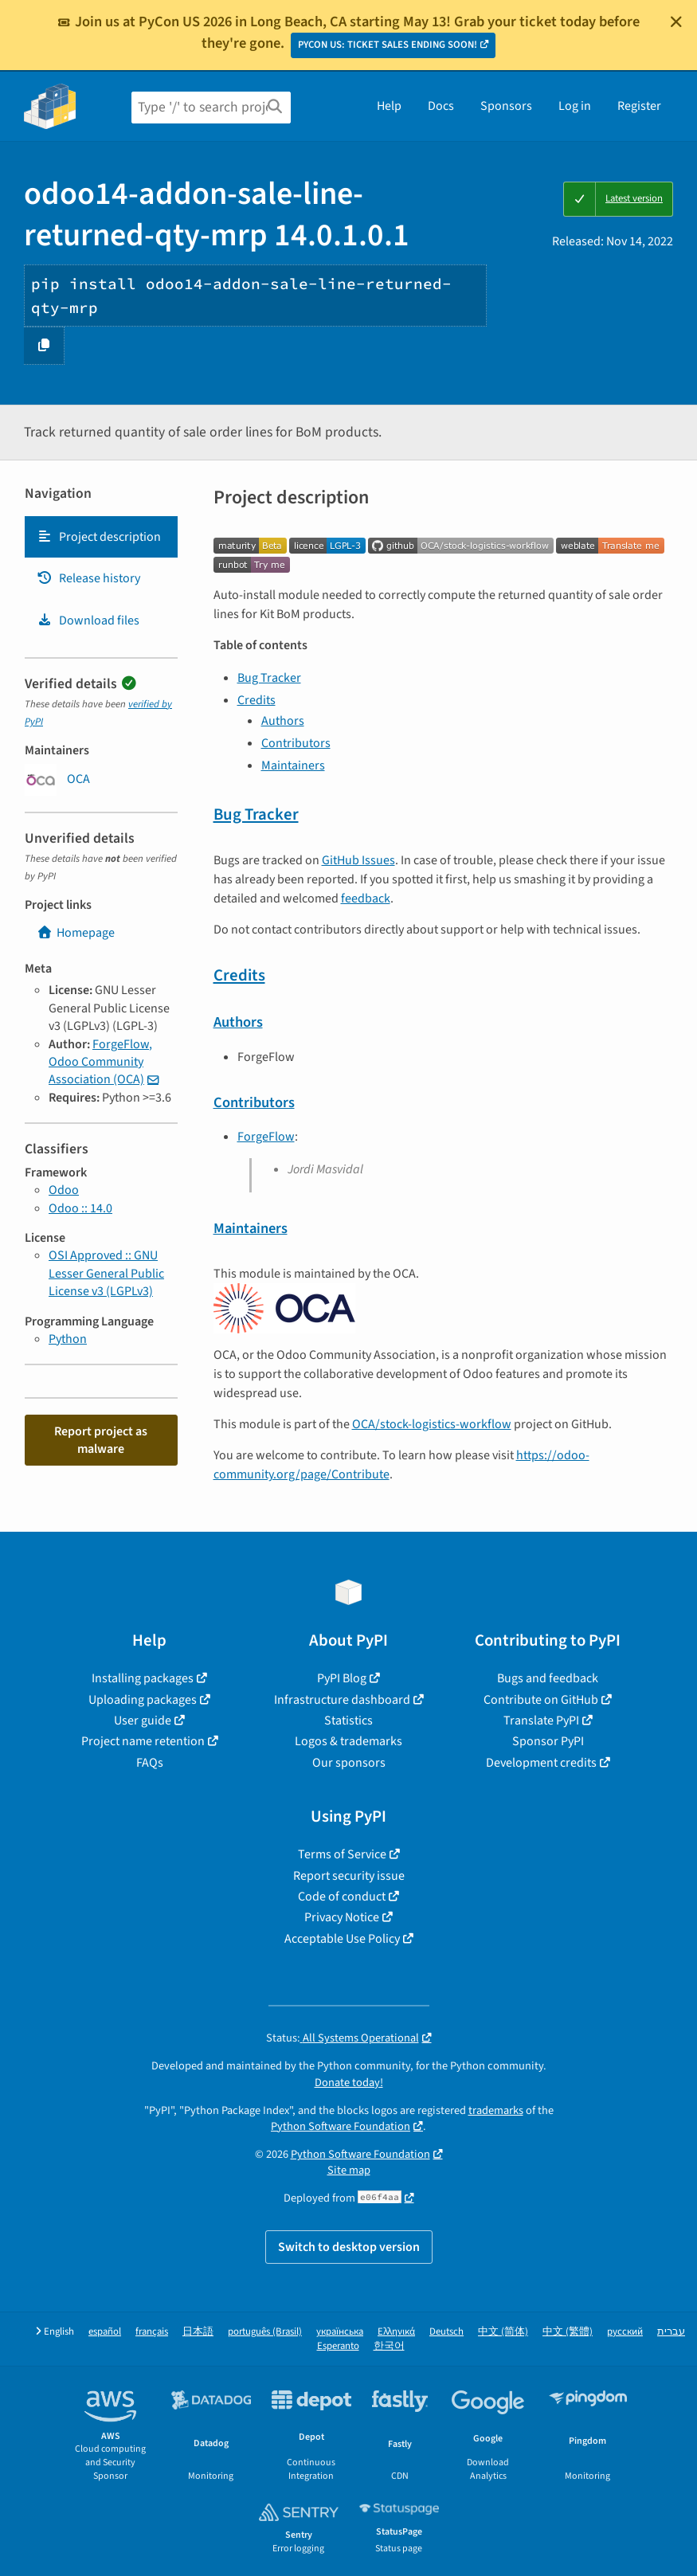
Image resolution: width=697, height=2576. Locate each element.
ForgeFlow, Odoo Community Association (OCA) (100, 1062)
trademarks (495, 2110)
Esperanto (338, 2346)
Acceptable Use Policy (342, 1939)
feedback (365, 898)
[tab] (101, 537)
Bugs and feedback (547, 1678)
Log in (574, 106)
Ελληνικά (396, 2332)
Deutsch (446, 2332)
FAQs (149, 1762)
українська (339, 2332)
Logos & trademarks (348, 1741)
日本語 (197, 2332)
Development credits (541, 1762)
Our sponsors (349, 1762)
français (151, 2332)
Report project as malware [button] (100, 1440)
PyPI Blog (341, 1678)
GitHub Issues (358, 860)
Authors (282, 721)
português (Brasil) (265, 2332)
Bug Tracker (269, 678)
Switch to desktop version (349, 2247)
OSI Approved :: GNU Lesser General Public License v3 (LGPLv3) (106, 1273)
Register (639, 106)
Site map (348, 2170)
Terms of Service (342, 1854)
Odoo (64, 1190)
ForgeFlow (266, 1136)
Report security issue (349, 1876)
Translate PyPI (541, 1720)
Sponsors (506, 106)
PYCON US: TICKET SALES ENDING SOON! (387, 44)
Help (389, 106)
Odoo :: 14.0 (80, 1208)
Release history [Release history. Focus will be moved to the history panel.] (88, 578)
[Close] (676, 21)
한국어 (389, 2346)
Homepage (76, 933)
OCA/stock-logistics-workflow (431, 1424)
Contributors (296, 743)
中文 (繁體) (567, 2332)
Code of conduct (342, 1896)
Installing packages (143, 1678)
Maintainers (293, 765)
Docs (441, 106)
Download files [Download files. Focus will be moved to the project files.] (88, 620)
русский (625, 2332)
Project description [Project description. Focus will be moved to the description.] (99, 537)
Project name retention (143, 1741)
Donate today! (349, 2082)
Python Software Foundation (340, 2126)
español (104, 2332)
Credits (256, 700)
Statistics (348, 1720)
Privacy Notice (341, 1917)
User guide (142, 1720)
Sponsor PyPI (548, 1741)
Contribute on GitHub (541, 1700)
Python (68, 1339)
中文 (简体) (503, 2332)
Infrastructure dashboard (342, 1700)
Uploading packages (142, 1700)
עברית (671, 2332)
